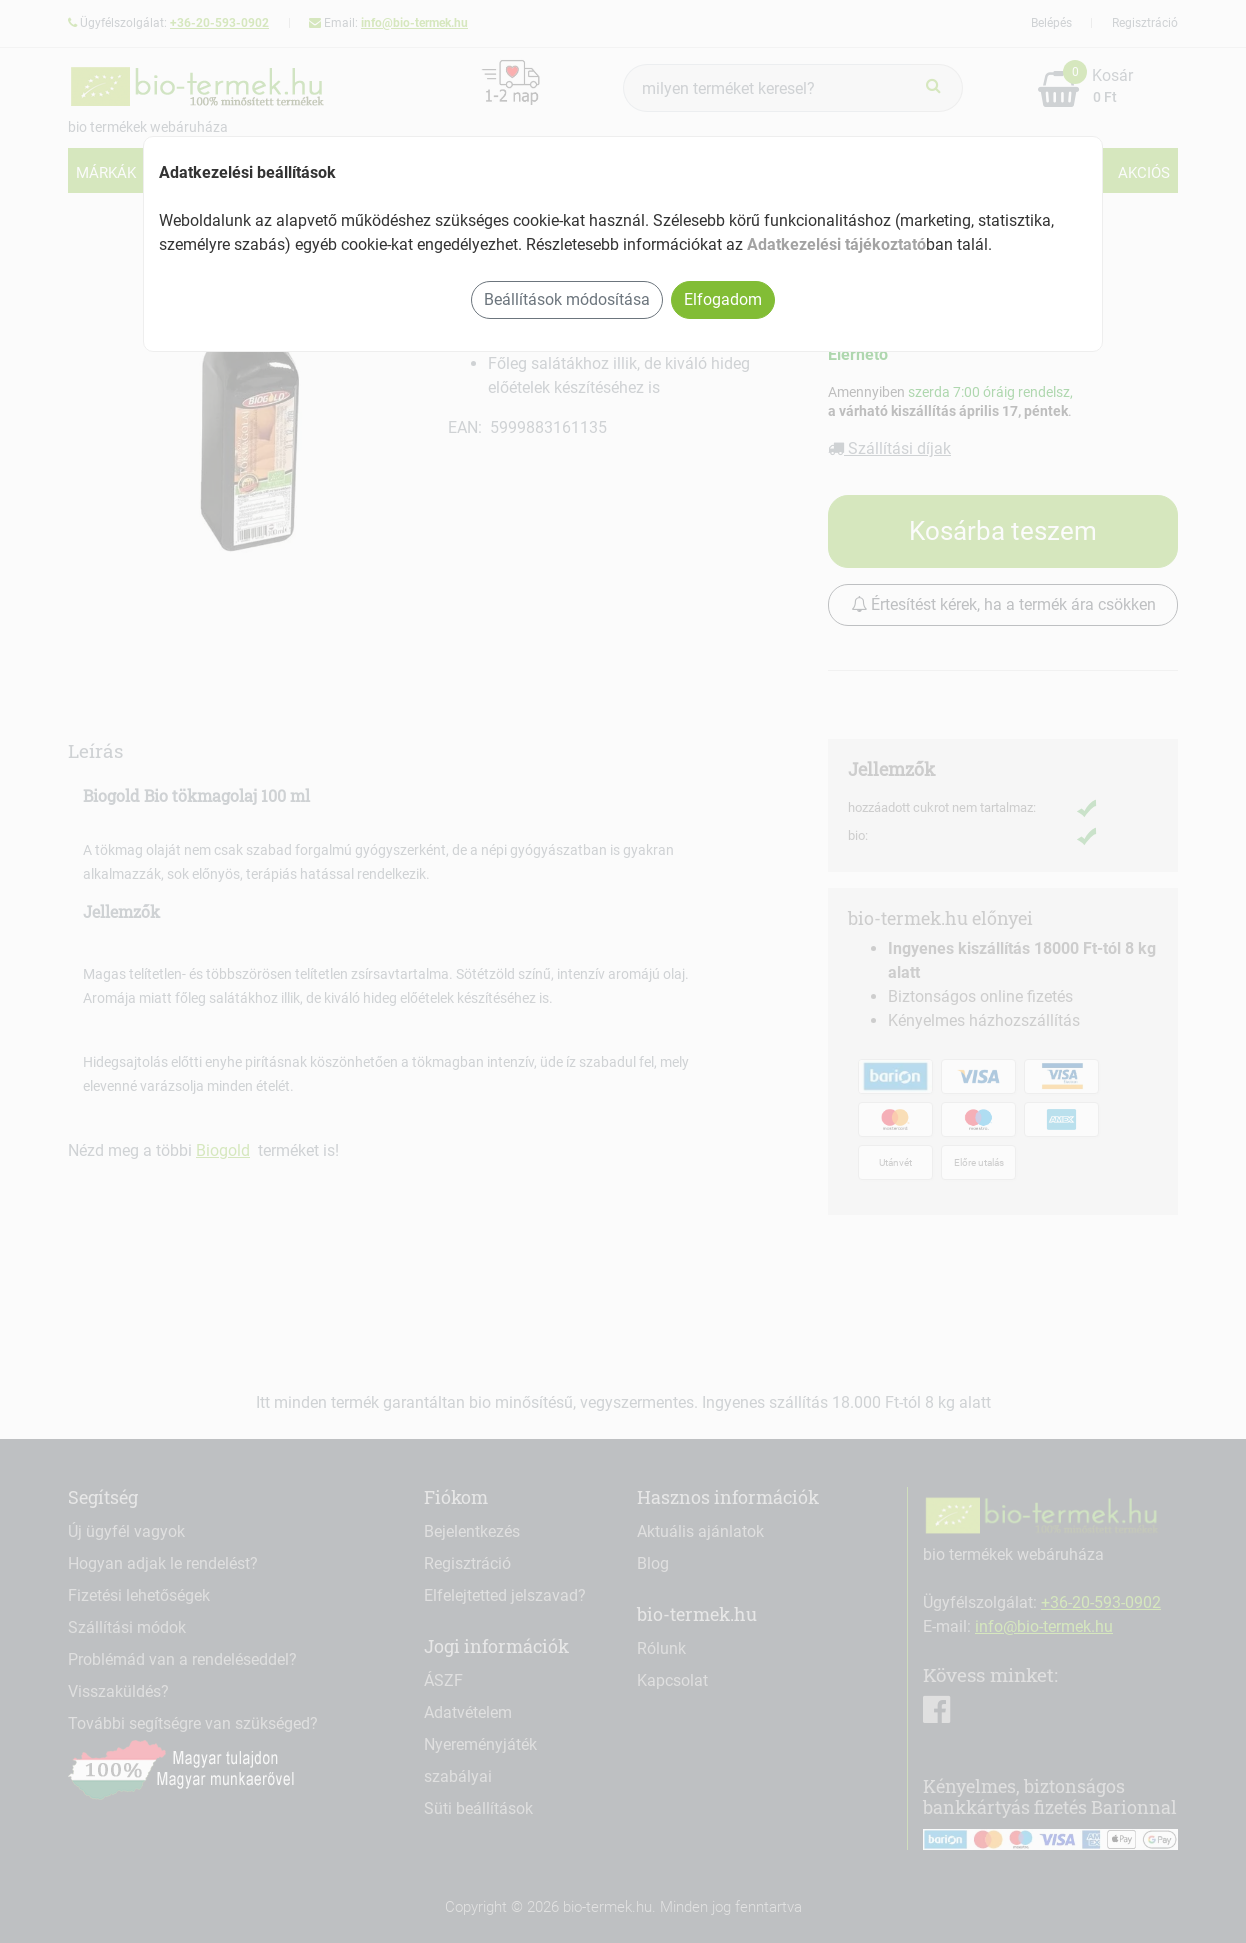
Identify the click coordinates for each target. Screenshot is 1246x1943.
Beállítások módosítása (567, 299)
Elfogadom (723, 299)
